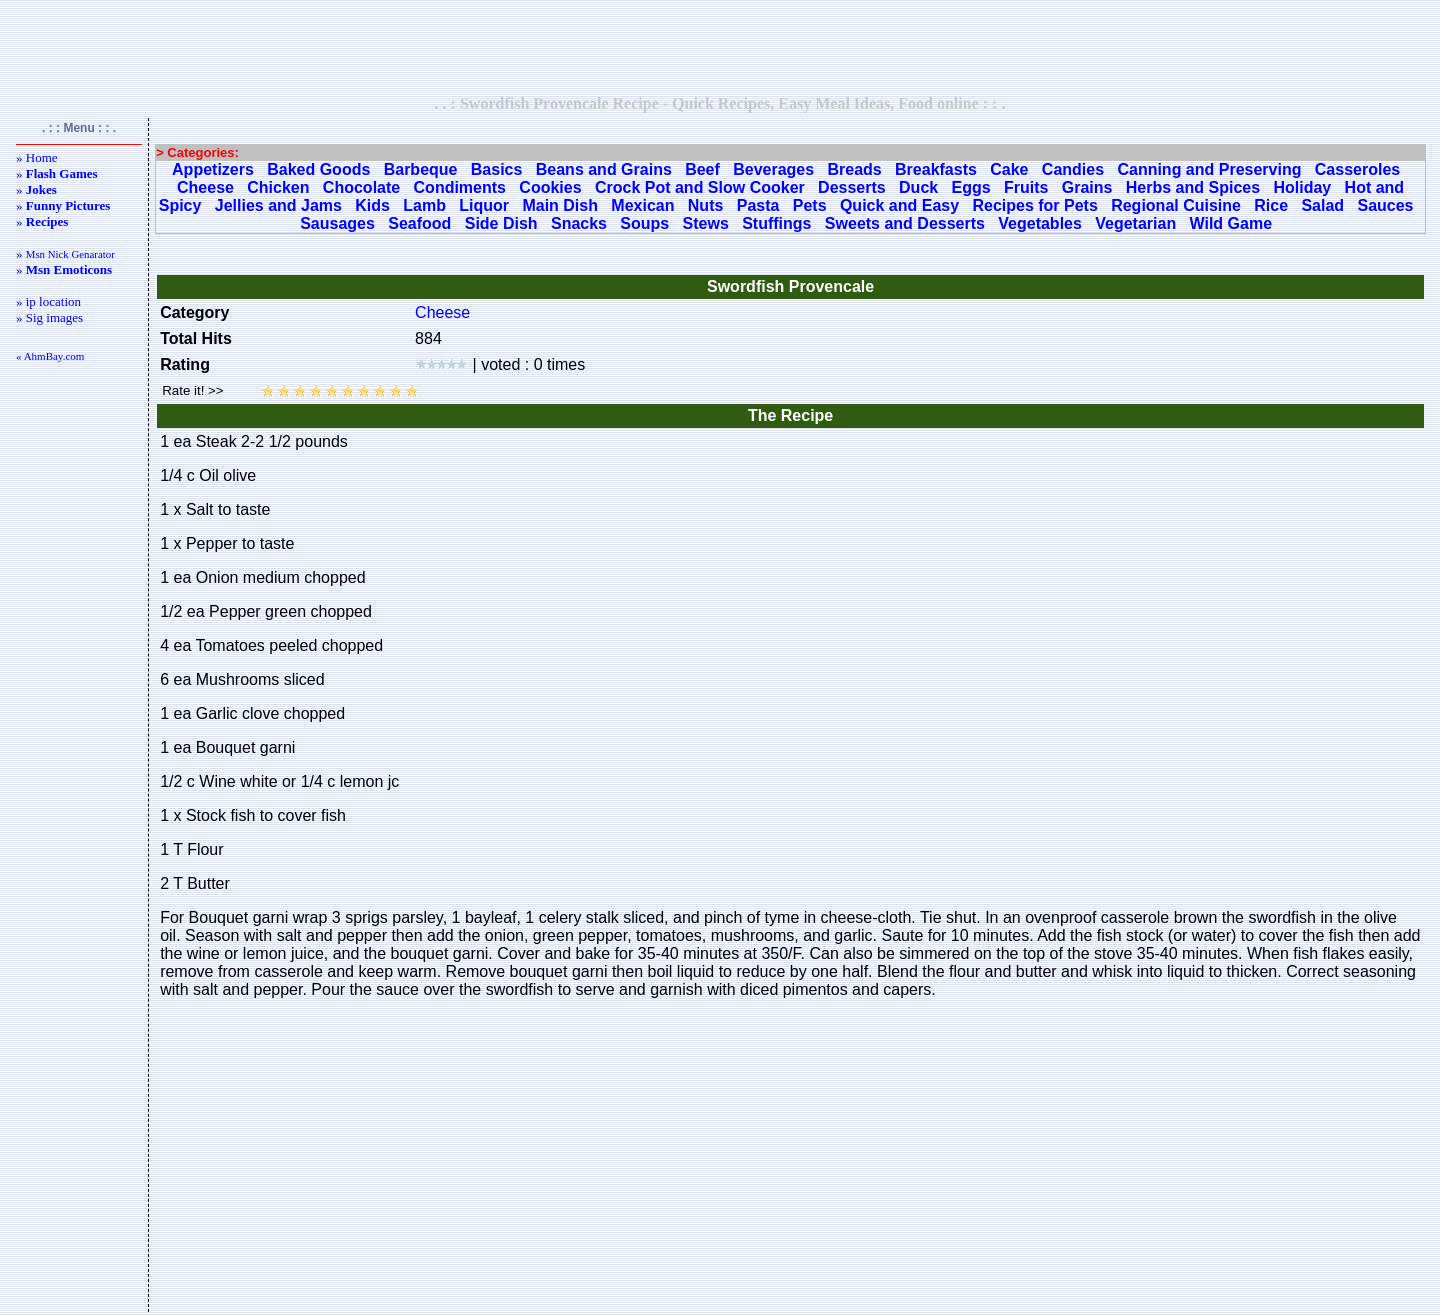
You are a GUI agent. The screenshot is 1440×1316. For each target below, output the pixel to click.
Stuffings (776, 223)
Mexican (642, 205)
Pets (810, 205)
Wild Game (1231, 223)
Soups (644, 223)
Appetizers (213, 169)
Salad (1322, 205)
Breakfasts (936, 169)
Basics (497, 169)
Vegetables (1040, 223)
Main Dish (560, 205)
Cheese (205, 187)
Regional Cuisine (1176, 205)
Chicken (278, 187)
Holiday (1302, 187)
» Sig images (49, 317)
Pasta (758, 205)
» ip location (48, 301)
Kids (372, 205)
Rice (1271, 205)
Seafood (419, 223)
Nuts (706, 205)
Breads (854, 169)
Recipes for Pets (1034, 205)
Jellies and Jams (278, 205)
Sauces (1385, 205)
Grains (1087, 187)
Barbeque (421, 169)
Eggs (971, 187)
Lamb (424, 205)
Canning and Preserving (1209, 169)
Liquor (484, 205)
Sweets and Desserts (905, 223)
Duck (918, 187)
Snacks (579, 223)
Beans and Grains (604, 169)
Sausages (337, 223)
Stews (706, 223)
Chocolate (361, 187)
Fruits (1026, 187)
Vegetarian (1135, 223)
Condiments (460, 187)
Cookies (550, 187)
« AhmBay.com (50, 356)
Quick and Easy (899, 205)
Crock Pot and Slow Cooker (700, 187)
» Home (37, 157)
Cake (1009, 169)
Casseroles (1357, 169)
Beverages (773, 169)
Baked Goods (318, 169)
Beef (702, 169)
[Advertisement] (720, 47)
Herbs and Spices (1193, 187)
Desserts (852, 187)
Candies (1073, 169)
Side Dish (501, 223)
